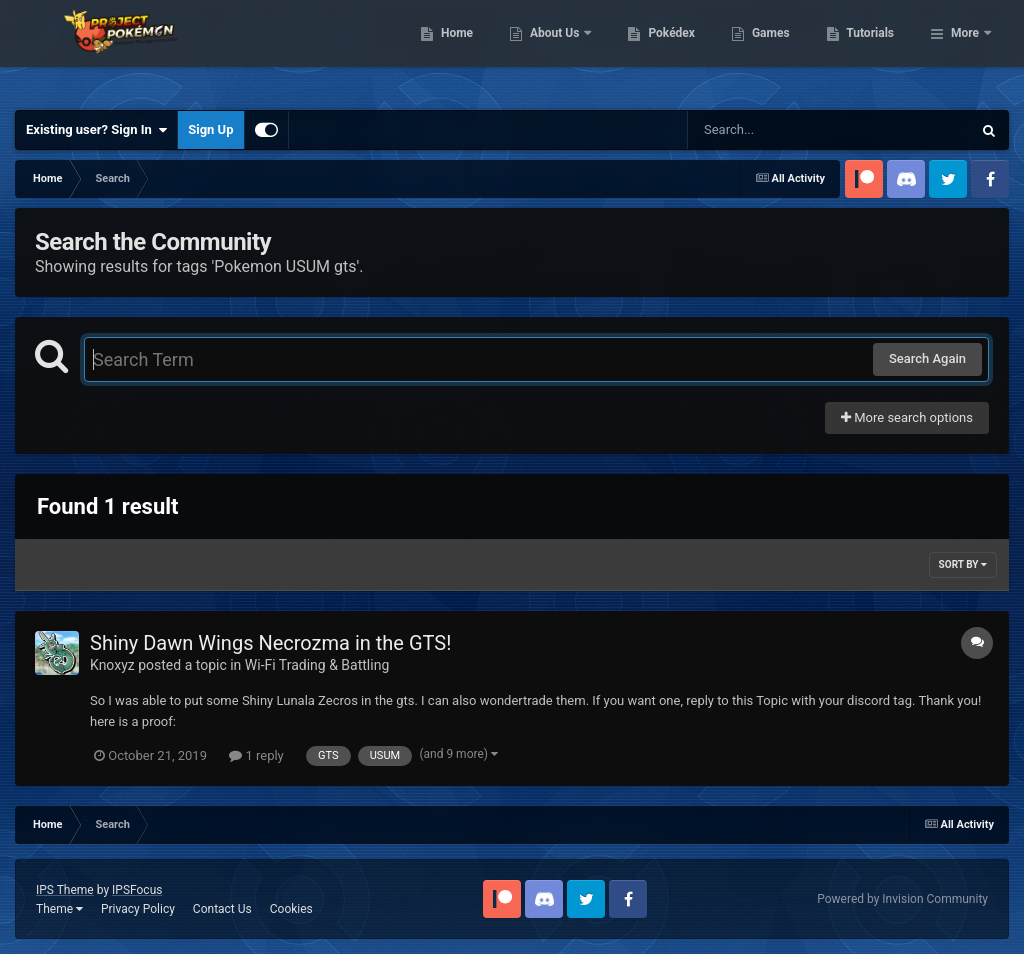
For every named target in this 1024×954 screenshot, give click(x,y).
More (965, 50)
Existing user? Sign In (96, 130)
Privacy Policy (138, 909)
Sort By (963, 564)
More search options (907, 417)
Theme (59, 909)
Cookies (291, 909)
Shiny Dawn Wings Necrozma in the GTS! (270, 643)
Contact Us (222, 909)
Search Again (927, 358)
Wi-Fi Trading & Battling (317, 665)
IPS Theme (65, 890)
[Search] (779, 130)
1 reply (256, 755)
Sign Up (210, 129)
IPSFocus (137, 890)
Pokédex (775, 50)
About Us (658, 50)
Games (873, 50)
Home (559, 50)
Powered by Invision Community (902, 899)
